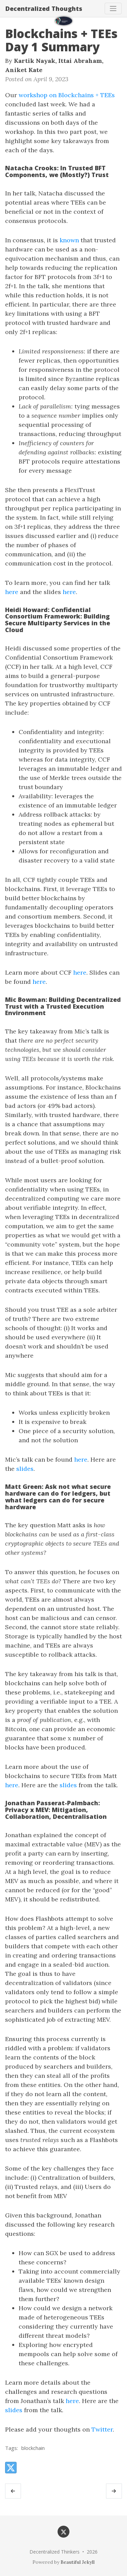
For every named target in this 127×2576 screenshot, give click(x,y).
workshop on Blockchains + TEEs (67, 95)
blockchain (33, 2447)
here (11, 592)
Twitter (102, 2429)
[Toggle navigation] (113, 8)
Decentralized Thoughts (43, 8)
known (69, 240)
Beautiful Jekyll (77, 2562)
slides (25, 1469)
